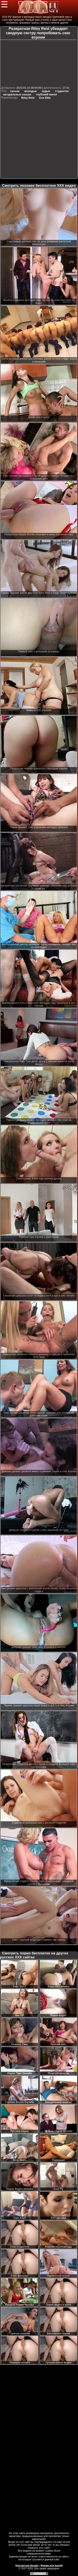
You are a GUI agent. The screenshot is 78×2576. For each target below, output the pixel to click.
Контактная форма (26, 2565)
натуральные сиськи (17, 94)
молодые (30, 91)
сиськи (14, 91)
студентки (62, 91)
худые (46, 91)
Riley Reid (27, 97)
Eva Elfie (45, 97)
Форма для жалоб (52, 2565)
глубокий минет (46, 94)
